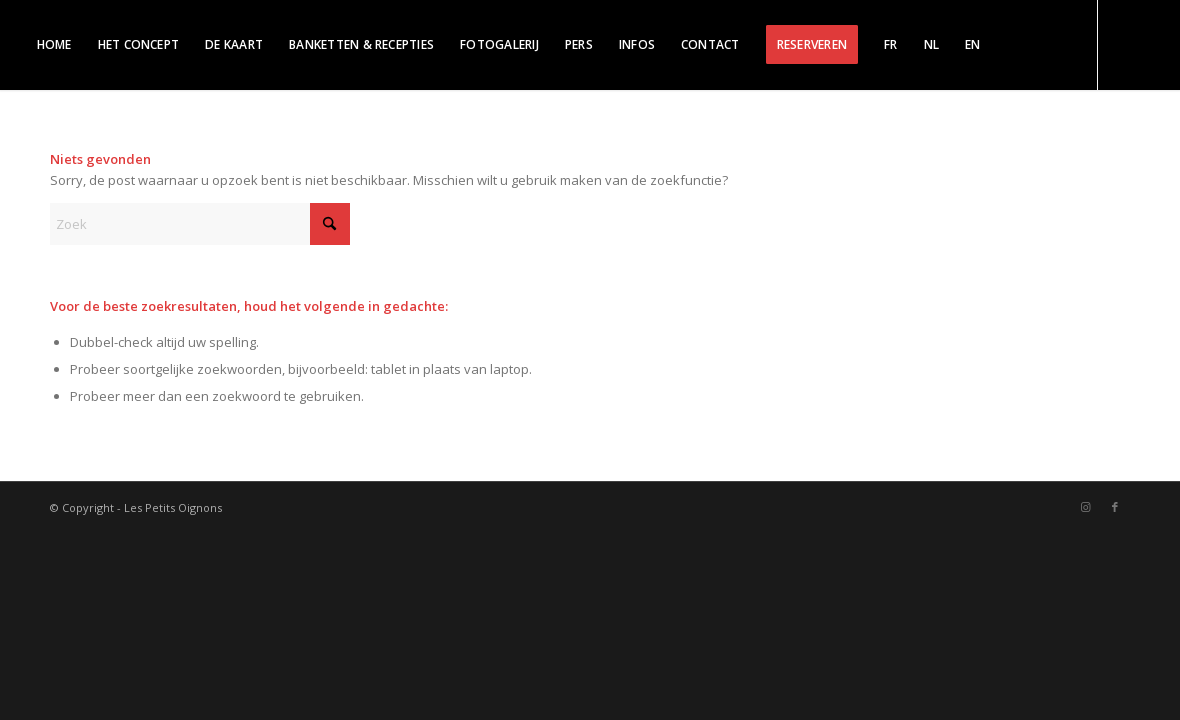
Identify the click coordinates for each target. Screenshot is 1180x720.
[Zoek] (200, 224)
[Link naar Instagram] (30, 134)
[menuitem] (54, 45)
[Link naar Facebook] (60, 134)
